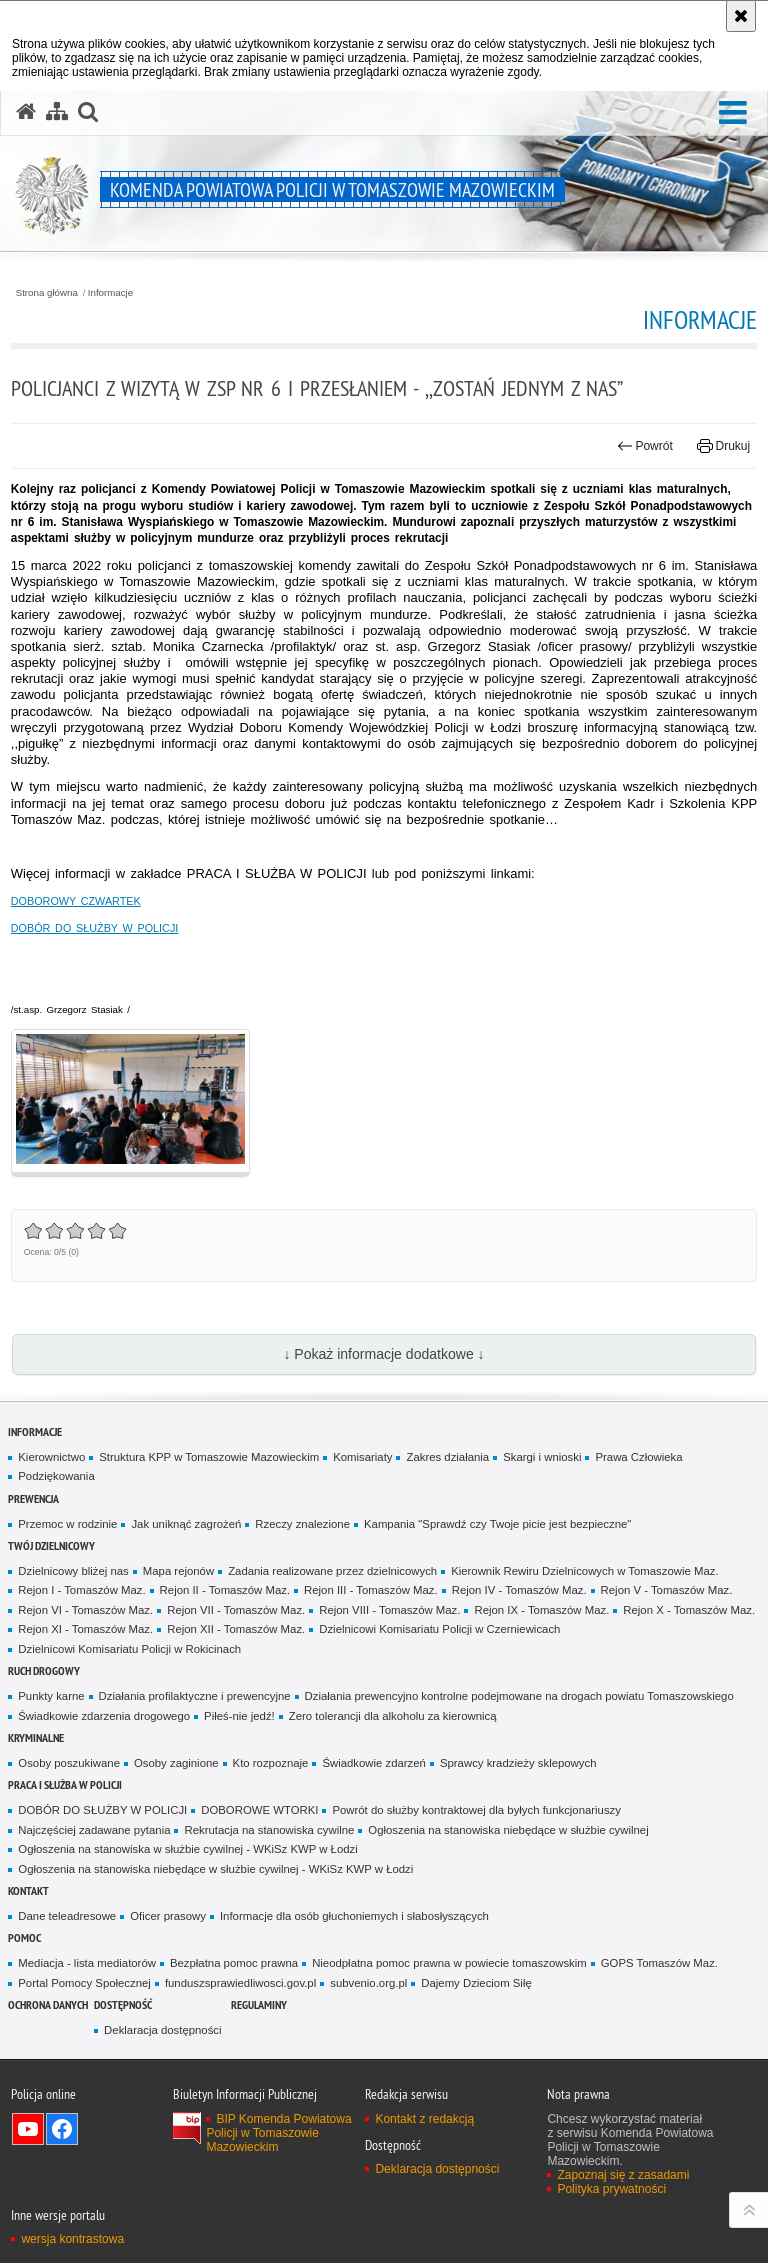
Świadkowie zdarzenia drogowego (104, 1716)
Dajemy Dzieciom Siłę (476, 1983)
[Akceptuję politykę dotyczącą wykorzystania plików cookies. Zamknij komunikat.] (741, 16)
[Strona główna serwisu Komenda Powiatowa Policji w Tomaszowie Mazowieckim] (26, 112)
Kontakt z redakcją (424, 2119)
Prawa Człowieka (638, 1457)
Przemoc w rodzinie (67, 1524)
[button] (733, 113)
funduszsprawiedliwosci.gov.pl (240, 1983)
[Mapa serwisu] (57, 112)
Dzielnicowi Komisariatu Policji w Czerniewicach (439, 1629)
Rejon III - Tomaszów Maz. (371, 1590)
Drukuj (723, 446)
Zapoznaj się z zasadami (623, 2175)
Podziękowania (56, 1476)
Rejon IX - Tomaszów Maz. (541, 1610)
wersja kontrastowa (72, 2239)
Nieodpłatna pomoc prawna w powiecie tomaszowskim (449, 1963)
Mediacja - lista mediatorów (87, 1963)
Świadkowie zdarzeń (374, 1763)
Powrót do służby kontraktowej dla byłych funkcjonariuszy (476, 1810)
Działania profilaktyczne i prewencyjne (195, 1696)
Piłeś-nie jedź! (239, 1716)
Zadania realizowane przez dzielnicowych (332, 1571)
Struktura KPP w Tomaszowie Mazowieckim (209, 1457)
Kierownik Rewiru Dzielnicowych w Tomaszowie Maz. (584, 1571)
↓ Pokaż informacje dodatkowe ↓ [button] (383, 1354)
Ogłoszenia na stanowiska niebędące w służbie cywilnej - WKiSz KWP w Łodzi (215, 1869)
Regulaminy (259, 2004)
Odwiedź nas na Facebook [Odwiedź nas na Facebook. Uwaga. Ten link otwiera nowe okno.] (62, 2129)
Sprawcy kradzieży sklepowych (518, 1763)
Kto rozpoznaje (271, 1763)
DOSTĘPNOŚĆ (123, 2004)
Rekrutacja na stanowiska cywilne (269, 1830)
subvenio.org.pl (368, 1983)
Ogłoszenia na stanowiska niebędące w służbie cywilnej (508, 1830)
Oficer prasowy (168, 1916)
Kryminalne (36, 1737)
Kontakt (28, 1890)
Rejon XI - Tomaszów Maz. (85, 1629)
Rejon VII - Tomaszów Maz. (236, 1610)
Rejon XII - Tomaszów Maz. (236, 1629)
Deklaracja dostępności (162, 2030)
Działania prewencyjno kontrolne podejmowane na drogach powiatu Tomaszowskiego (519, 1696)
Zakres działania (447, 1457)
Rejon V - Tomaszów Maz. (667, 1590)
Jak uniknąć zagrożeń (186, 1524)
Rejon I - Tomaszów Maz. (81, 1590)
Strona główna (47, 293)
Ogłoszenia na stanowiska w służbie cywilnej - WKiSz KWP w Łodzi (187, 1849)
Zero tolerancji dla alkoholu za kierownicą (393, 1716)
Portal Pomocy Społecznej (84, 1983)
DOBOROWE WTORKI (259, 1810)
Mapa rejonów (178, 1571)
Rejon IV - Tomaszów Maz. (519, 1590)
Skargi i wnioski (542, 1457)
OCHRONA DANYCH (48, 2004)
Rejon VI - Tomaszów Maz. (85, 1610)
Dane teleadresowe (67, 1916)
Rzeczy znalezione (302, 1524)
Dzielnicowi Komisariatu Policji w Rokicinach (129, 1649)
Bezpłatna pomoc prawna (234, 1963)
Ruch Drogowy (44, 1670)
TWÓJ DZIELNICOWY (51, 1545)
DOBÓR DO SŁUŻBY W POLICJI (95, 928)
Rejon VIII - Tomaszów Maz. (389, 1610)
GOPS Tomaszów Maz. (659, 1963)
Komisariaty (362, 1457)
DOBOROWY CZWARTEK (76, 901)
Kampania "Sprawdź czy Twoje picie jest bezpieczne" (497, 1524)
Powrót (645, 446)
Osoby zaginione (176, 1763)
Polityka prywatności (611, 2189)
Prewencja (33, 1498)
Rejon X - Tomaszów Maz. (689, 1610)
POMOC (24, 1937)
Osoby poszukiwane (69, 1763)
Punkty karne (51, 1696)
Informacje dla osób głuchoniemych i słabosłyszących (354, 1916)
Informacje (110, 293)
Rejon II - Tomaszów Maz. (225, 1590)
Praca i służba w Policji (65, 1784)
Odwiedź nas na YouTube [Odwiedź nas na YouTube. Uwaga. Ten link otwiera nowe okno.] (28, 2129)
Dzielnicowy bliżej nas (73, 1571)
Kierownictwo (51, 1457)
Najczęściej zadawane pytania (94, 1830)
